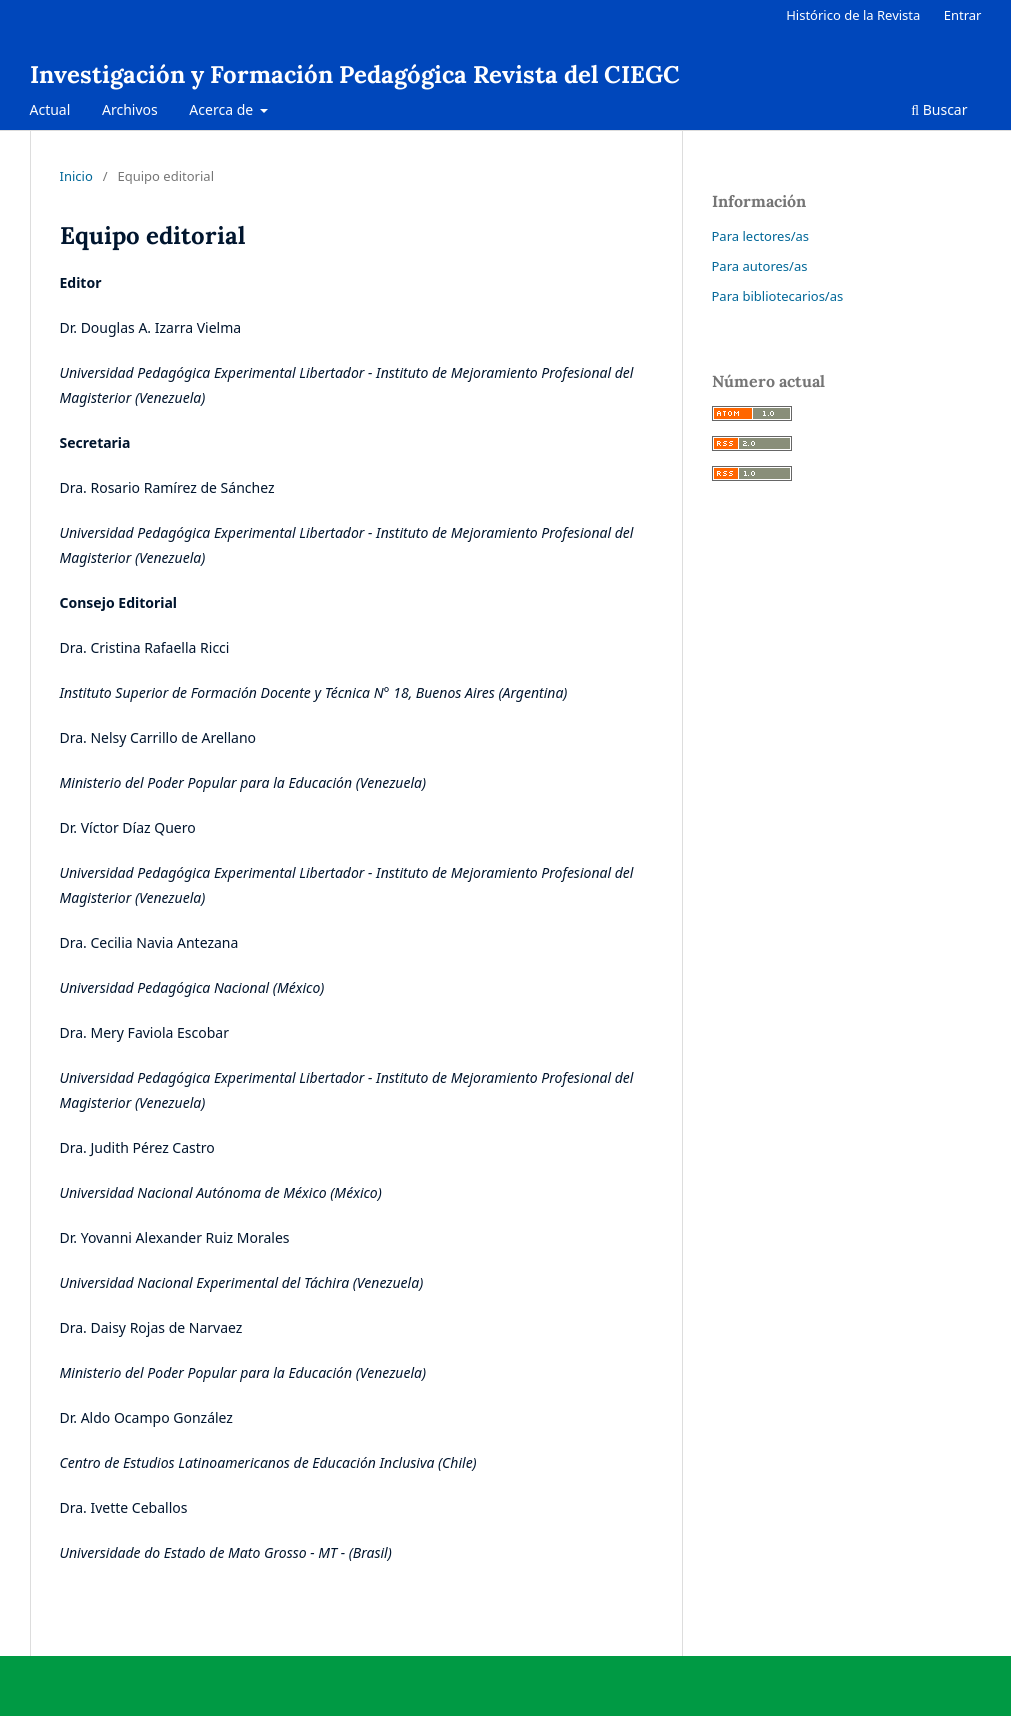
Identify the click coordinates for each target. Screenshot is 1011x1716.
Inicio (76, 176)
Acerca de (222, 109)
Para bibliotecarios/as (778, 296)
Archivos (130, 109)
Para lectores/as (761, 236)
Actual (50, 109)
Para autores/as (760, 266)
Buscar (939, 109)
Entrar (963, 15)
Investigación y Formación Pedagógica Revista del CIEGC (355, 74)
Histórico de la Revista (853, 15)
